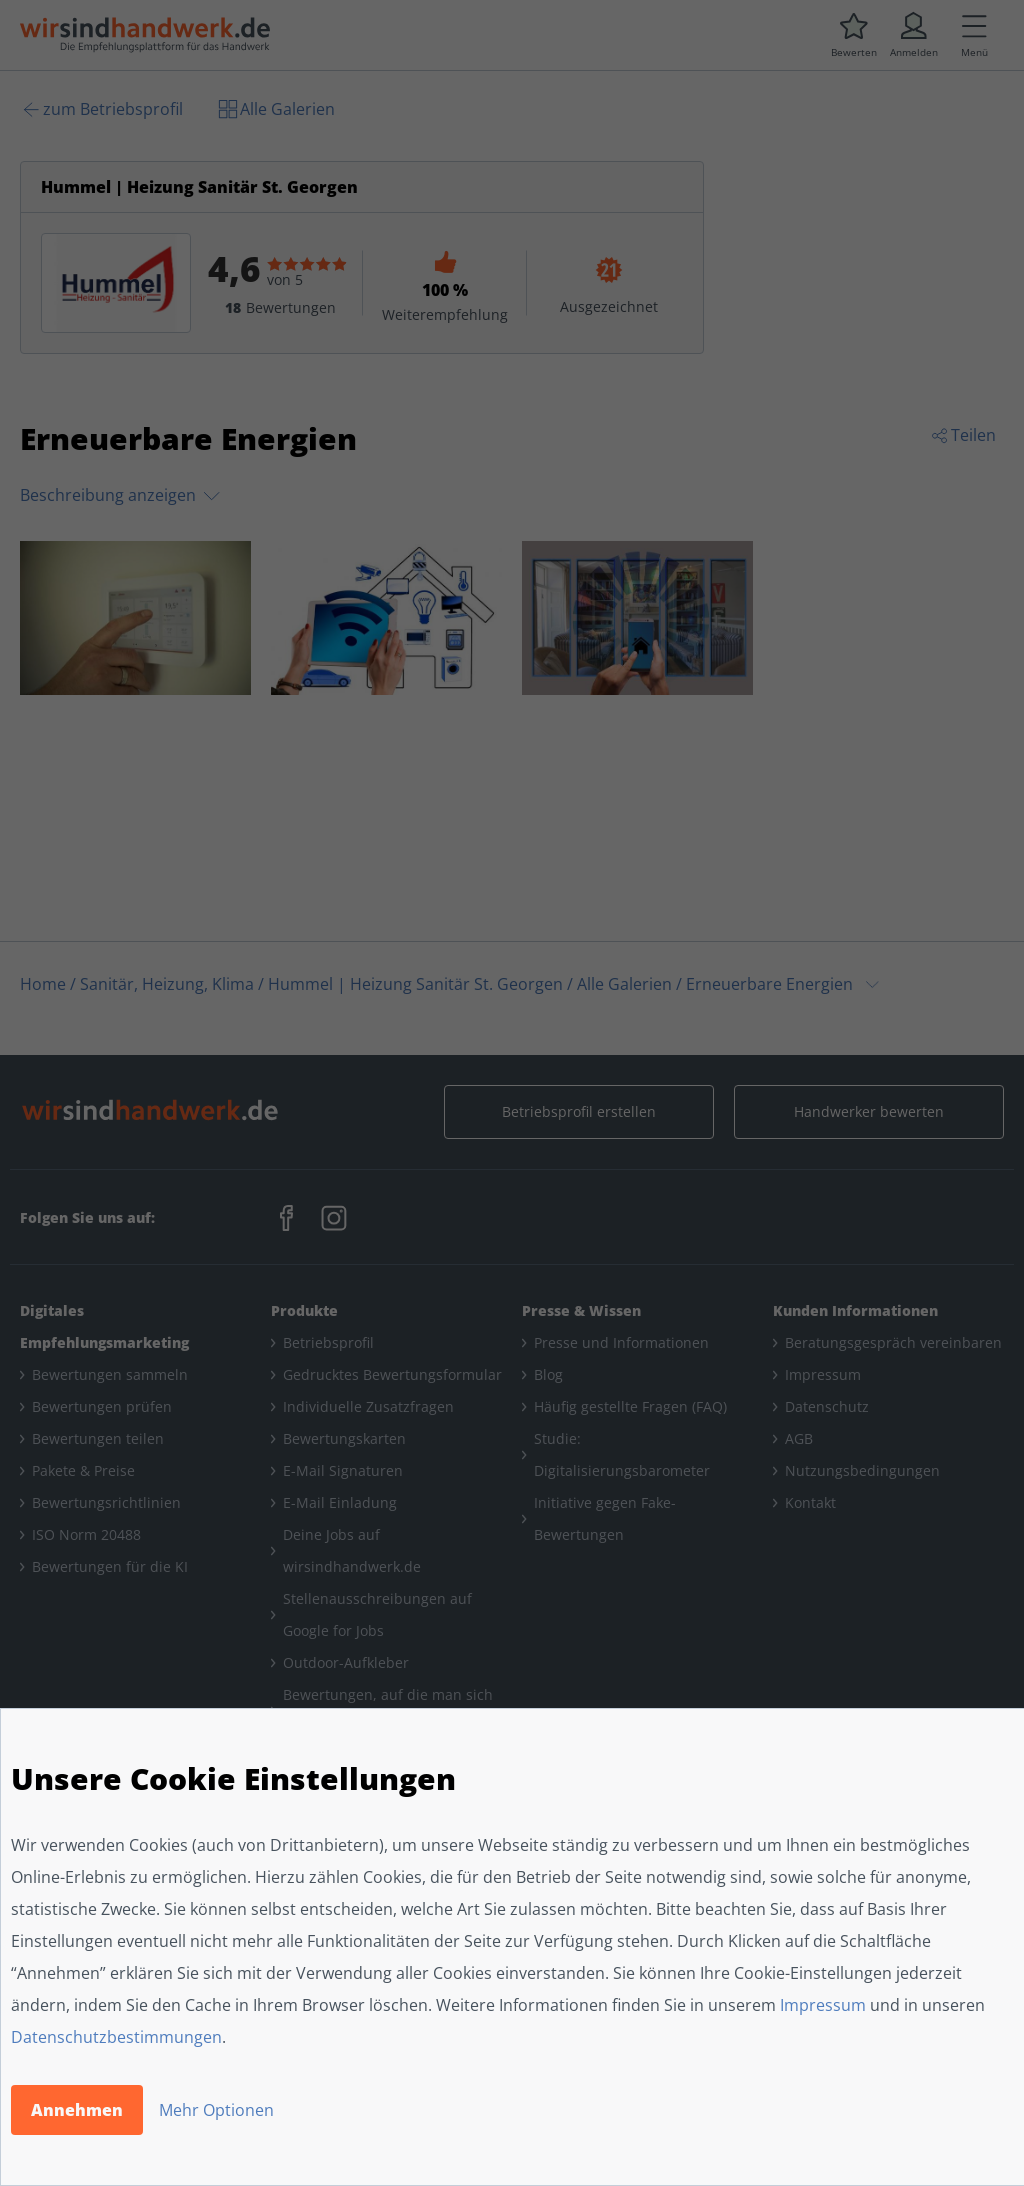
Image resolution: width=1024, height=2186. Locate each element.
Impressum (823, 2005)
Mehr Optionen (216, 2110)
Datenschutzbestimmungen (116, 2037)
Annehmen (77, 2110)
